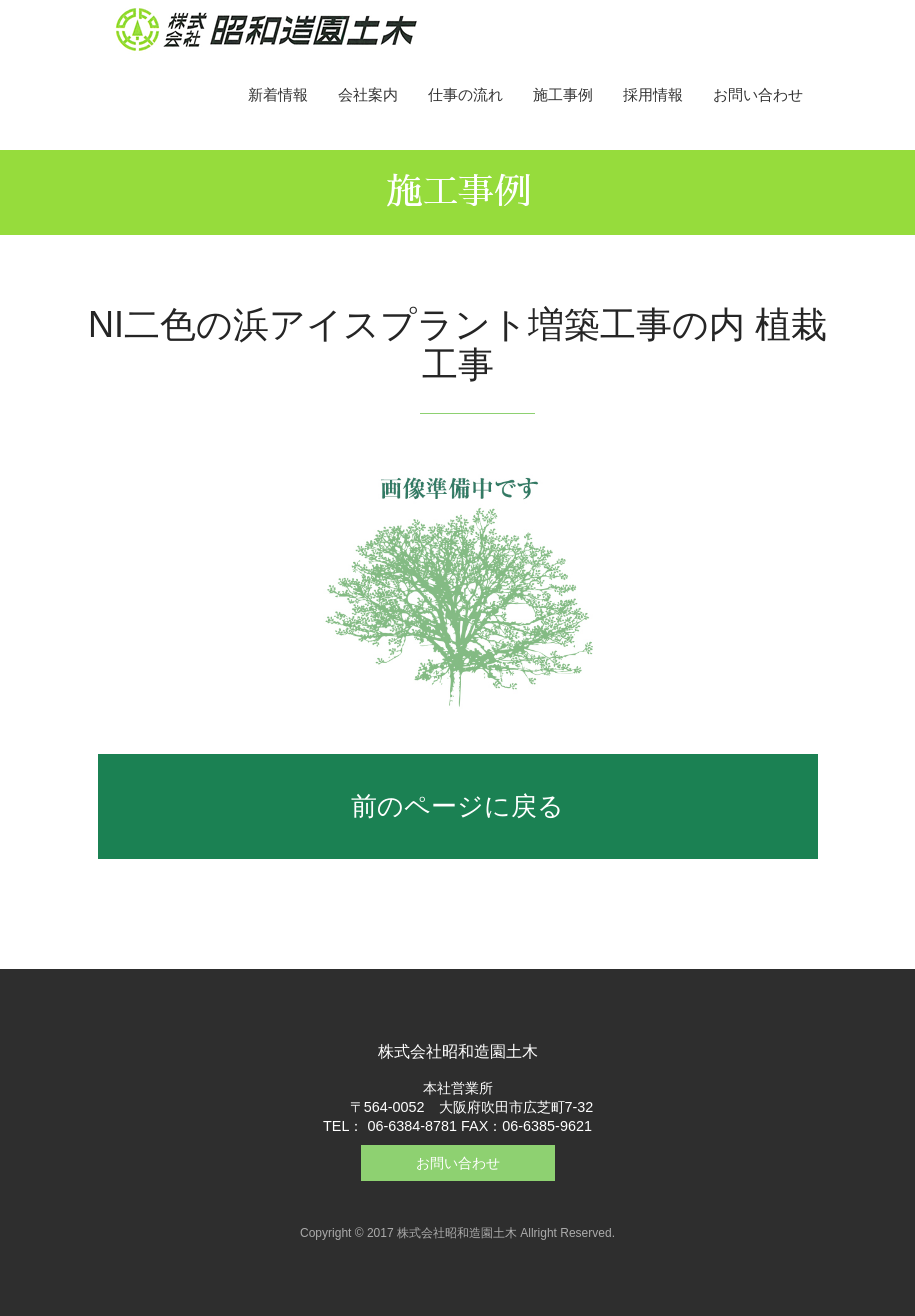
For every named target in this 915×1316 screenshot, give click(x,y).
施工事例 (563, 94)
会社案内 (368, 94)
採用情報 (653, 94)
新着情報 (278, 94)
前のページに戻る (457, 806)
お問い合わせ (758, 94)
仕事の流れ (465, 94)
